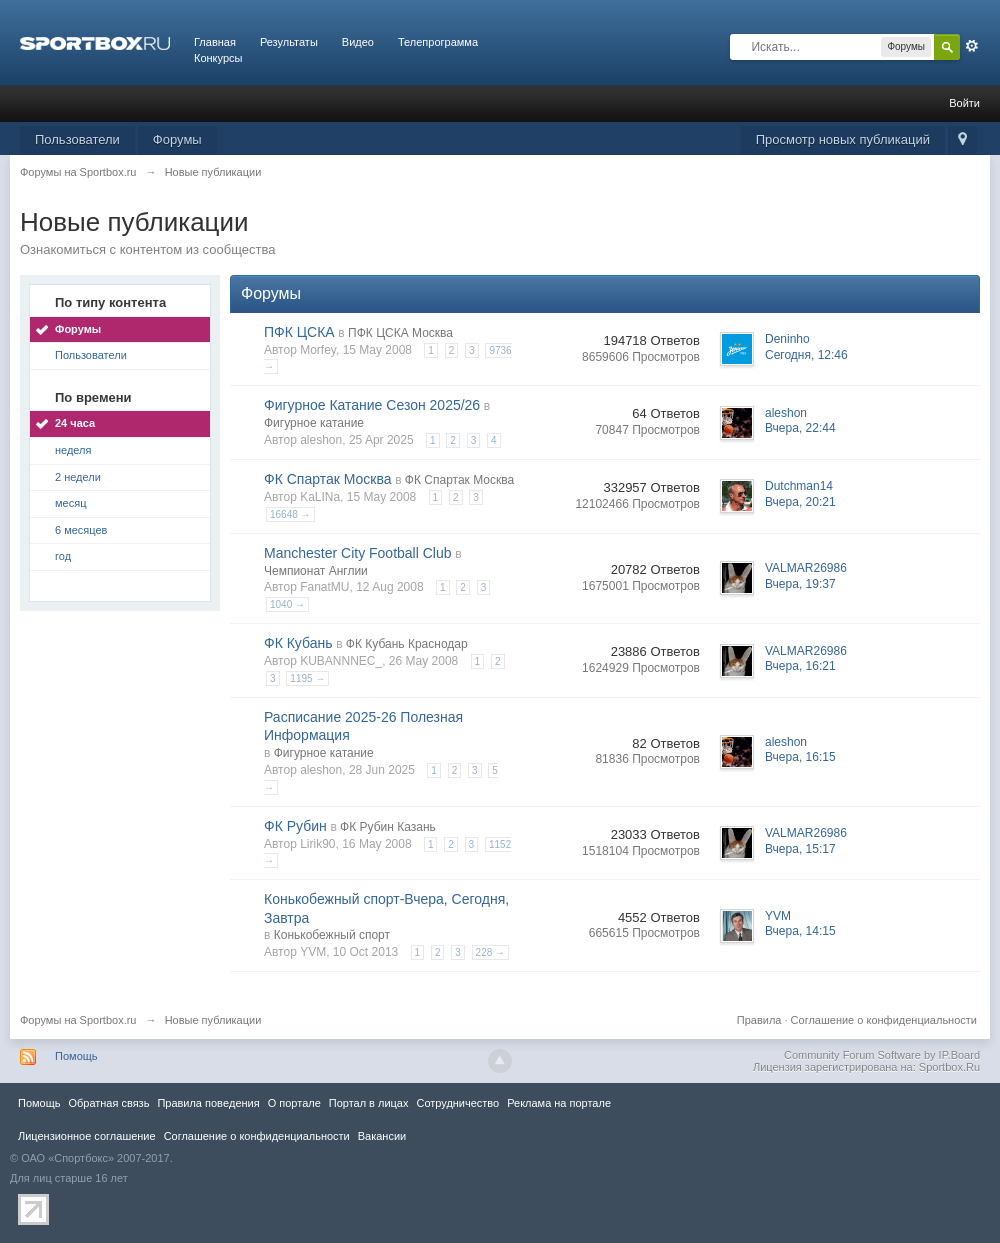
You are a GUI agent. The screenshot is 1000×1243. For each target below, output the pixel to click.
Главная (215, 42)
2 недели (78, 477)
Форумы (177, 139)
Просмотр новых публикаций (843, 139)
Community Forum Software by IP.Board (882, 1055)
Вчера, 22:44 (800, 428)
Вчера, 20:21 (800, 502)
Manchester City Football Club (358, 553)
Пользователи (77, 139)
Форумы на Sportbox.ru (78, 1020)
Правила (759, 1020)
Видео (358, 42)
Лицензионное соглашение (87, 1136)
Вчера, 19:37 (800, 584)
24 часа (75, 423)
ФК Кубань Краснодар (407, 644)
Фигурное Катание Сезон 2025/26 (372, 405)
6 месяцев (81, 530)
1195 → (307, 678)
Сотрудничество (457, 1103)
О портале (294, 1103)
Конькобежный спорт (332, 935)
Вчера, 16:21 (800, 666)
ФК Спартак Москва (328, 479)
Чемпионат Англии (316, 571)
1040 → (287, 604)
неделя (73, 450)
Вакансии (382, 1136)
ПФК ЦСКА (299, 332)
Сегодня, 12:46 (806, 355)
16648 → (290, 514)
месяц (70, 503)
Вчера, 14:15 (800, 931)
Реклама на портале (559, 1103)
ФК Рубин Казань (388, 827)
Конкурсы (218, 58)
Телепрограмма (438, 42)
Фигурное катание (314, 423)
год (63, 556)
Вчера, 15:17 (800, 849)
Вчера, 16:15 (800, 757)
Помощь (76, 1056)
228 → (490, 952)
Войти (964, 103)
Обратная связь (108, 1103)
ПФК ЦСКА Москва (400, 333)
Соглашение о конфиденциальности (884, 1020)
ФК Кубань (298, 643)
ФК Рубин (295, 826)
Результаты (289, 42)
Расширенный (972, 46)
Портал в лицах (369, 1103)
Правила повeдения (208, 1103)
